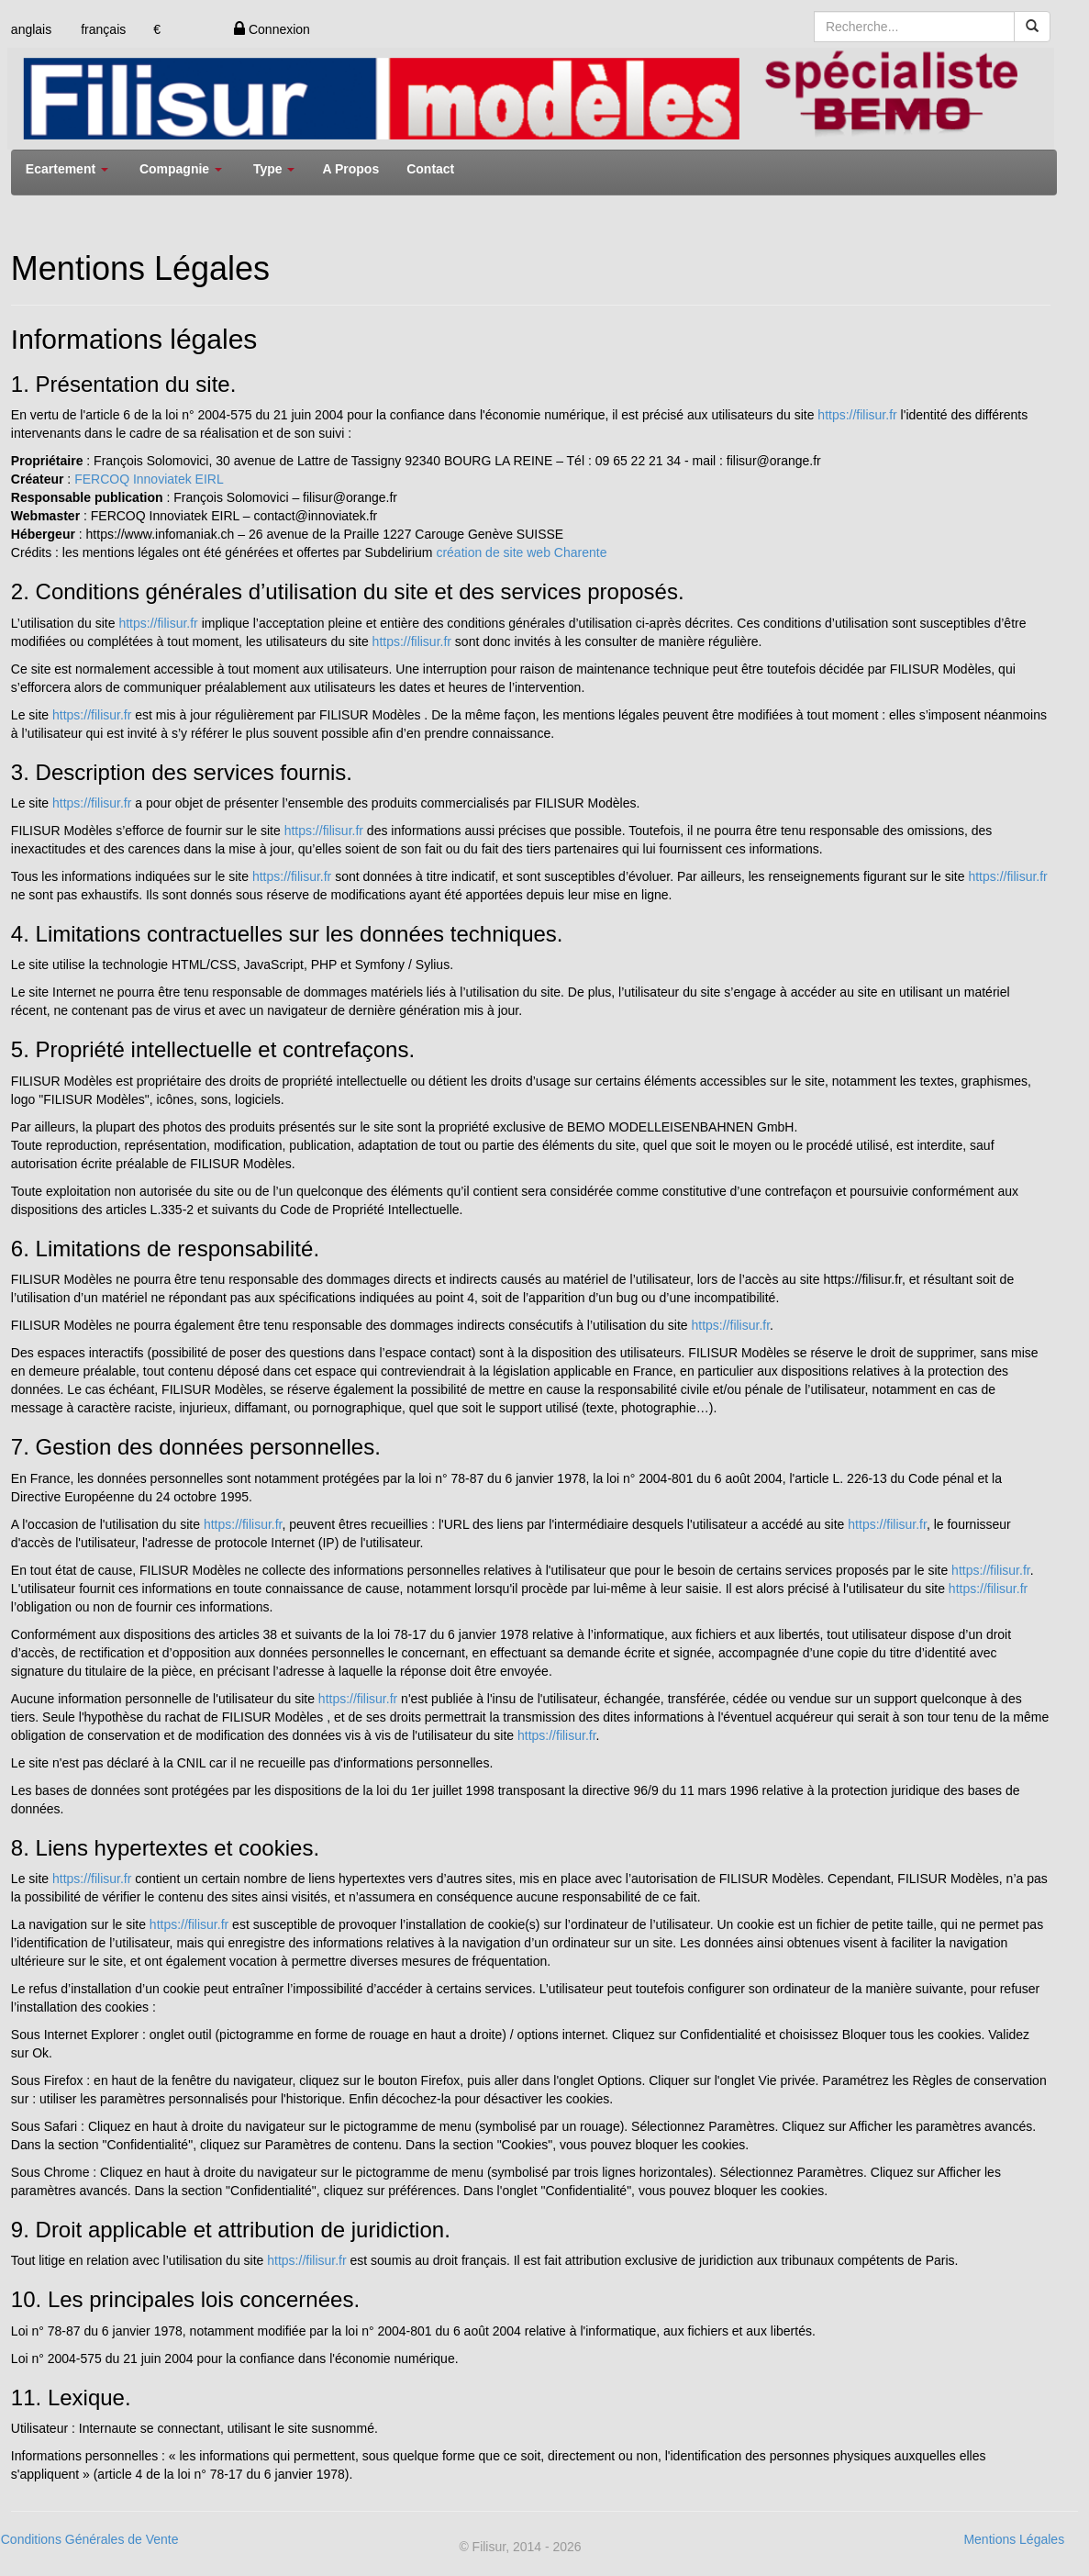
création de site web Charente (521, 552)
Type (274, 169)
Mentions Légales (1013, 2539)
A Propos (350, 169)
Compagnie (180, 169)
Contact (430, 169)
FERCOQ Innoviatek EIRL (149, 479)
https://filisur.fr (856, 414)
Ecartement (67, 169)
